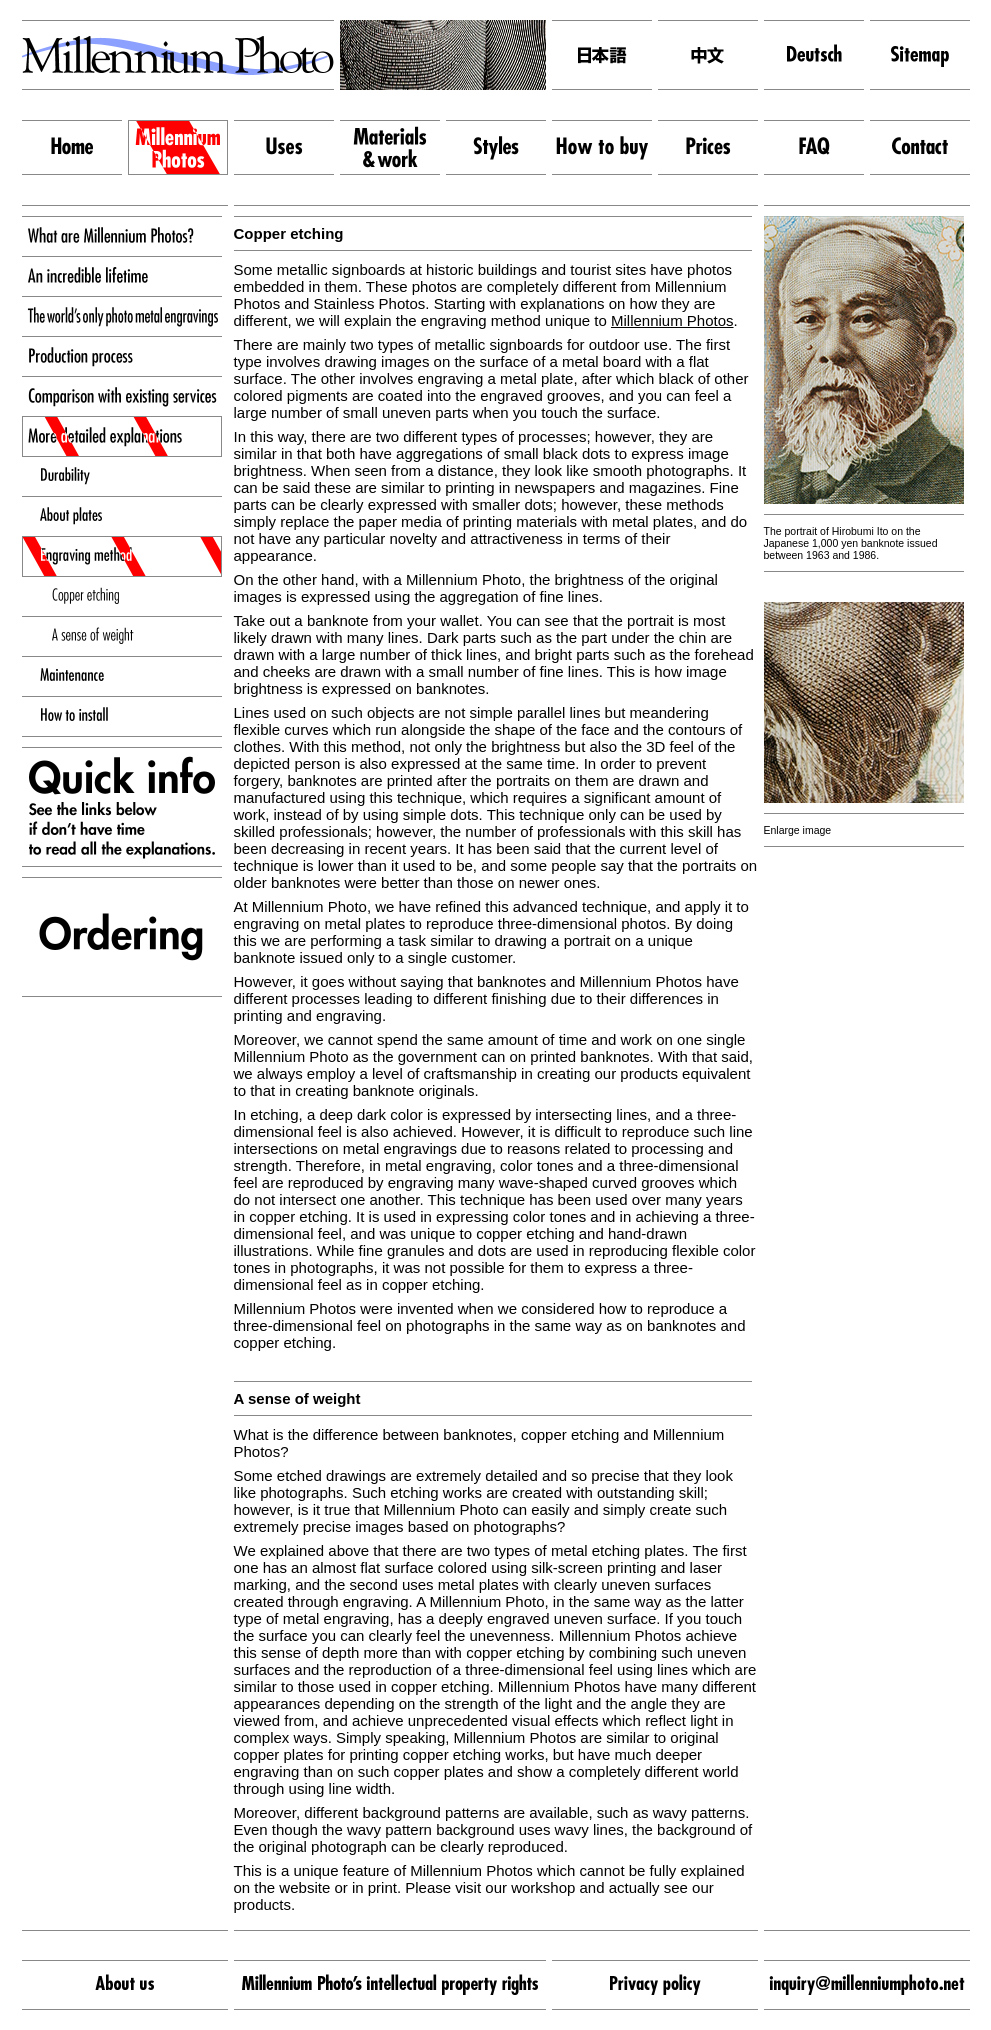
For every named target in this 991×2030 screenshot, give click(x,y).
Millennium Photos (672, 320)
